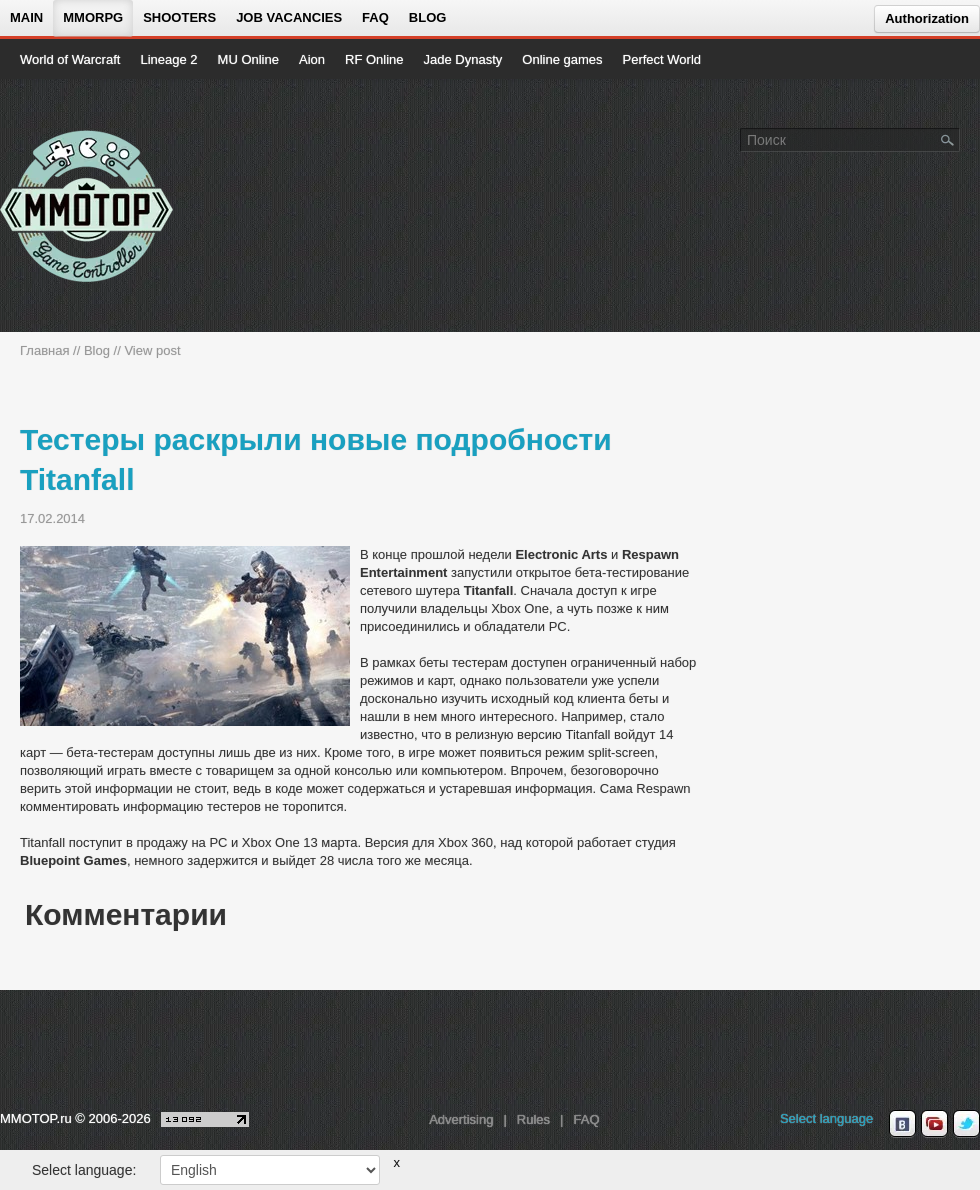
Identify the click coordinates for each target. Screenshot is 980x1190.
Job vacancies (289, 17)
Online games (562, 59)
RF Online (374, 59)
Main (26, 17)
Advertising (461, 1119)
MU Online (248, 59)
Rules (533, 1119)
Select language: (84, 1170)
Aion (312, 59)
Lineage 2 (168, 59)
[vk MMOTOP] (902, 1124)
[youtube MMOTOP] (934, 1124)
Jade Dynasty (463, 59)
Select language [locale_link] (826, 1118)
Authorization (927, 18)
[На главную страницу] (87, 206)
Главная (44, 350)
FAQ (375, 17)
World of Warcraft (70, 59)
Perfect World (662, 59)
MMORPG (93, 17)
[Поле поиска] (948, 139)
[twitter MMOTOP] (966, 1124)
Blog (428, 17)
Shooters (179, 17)
